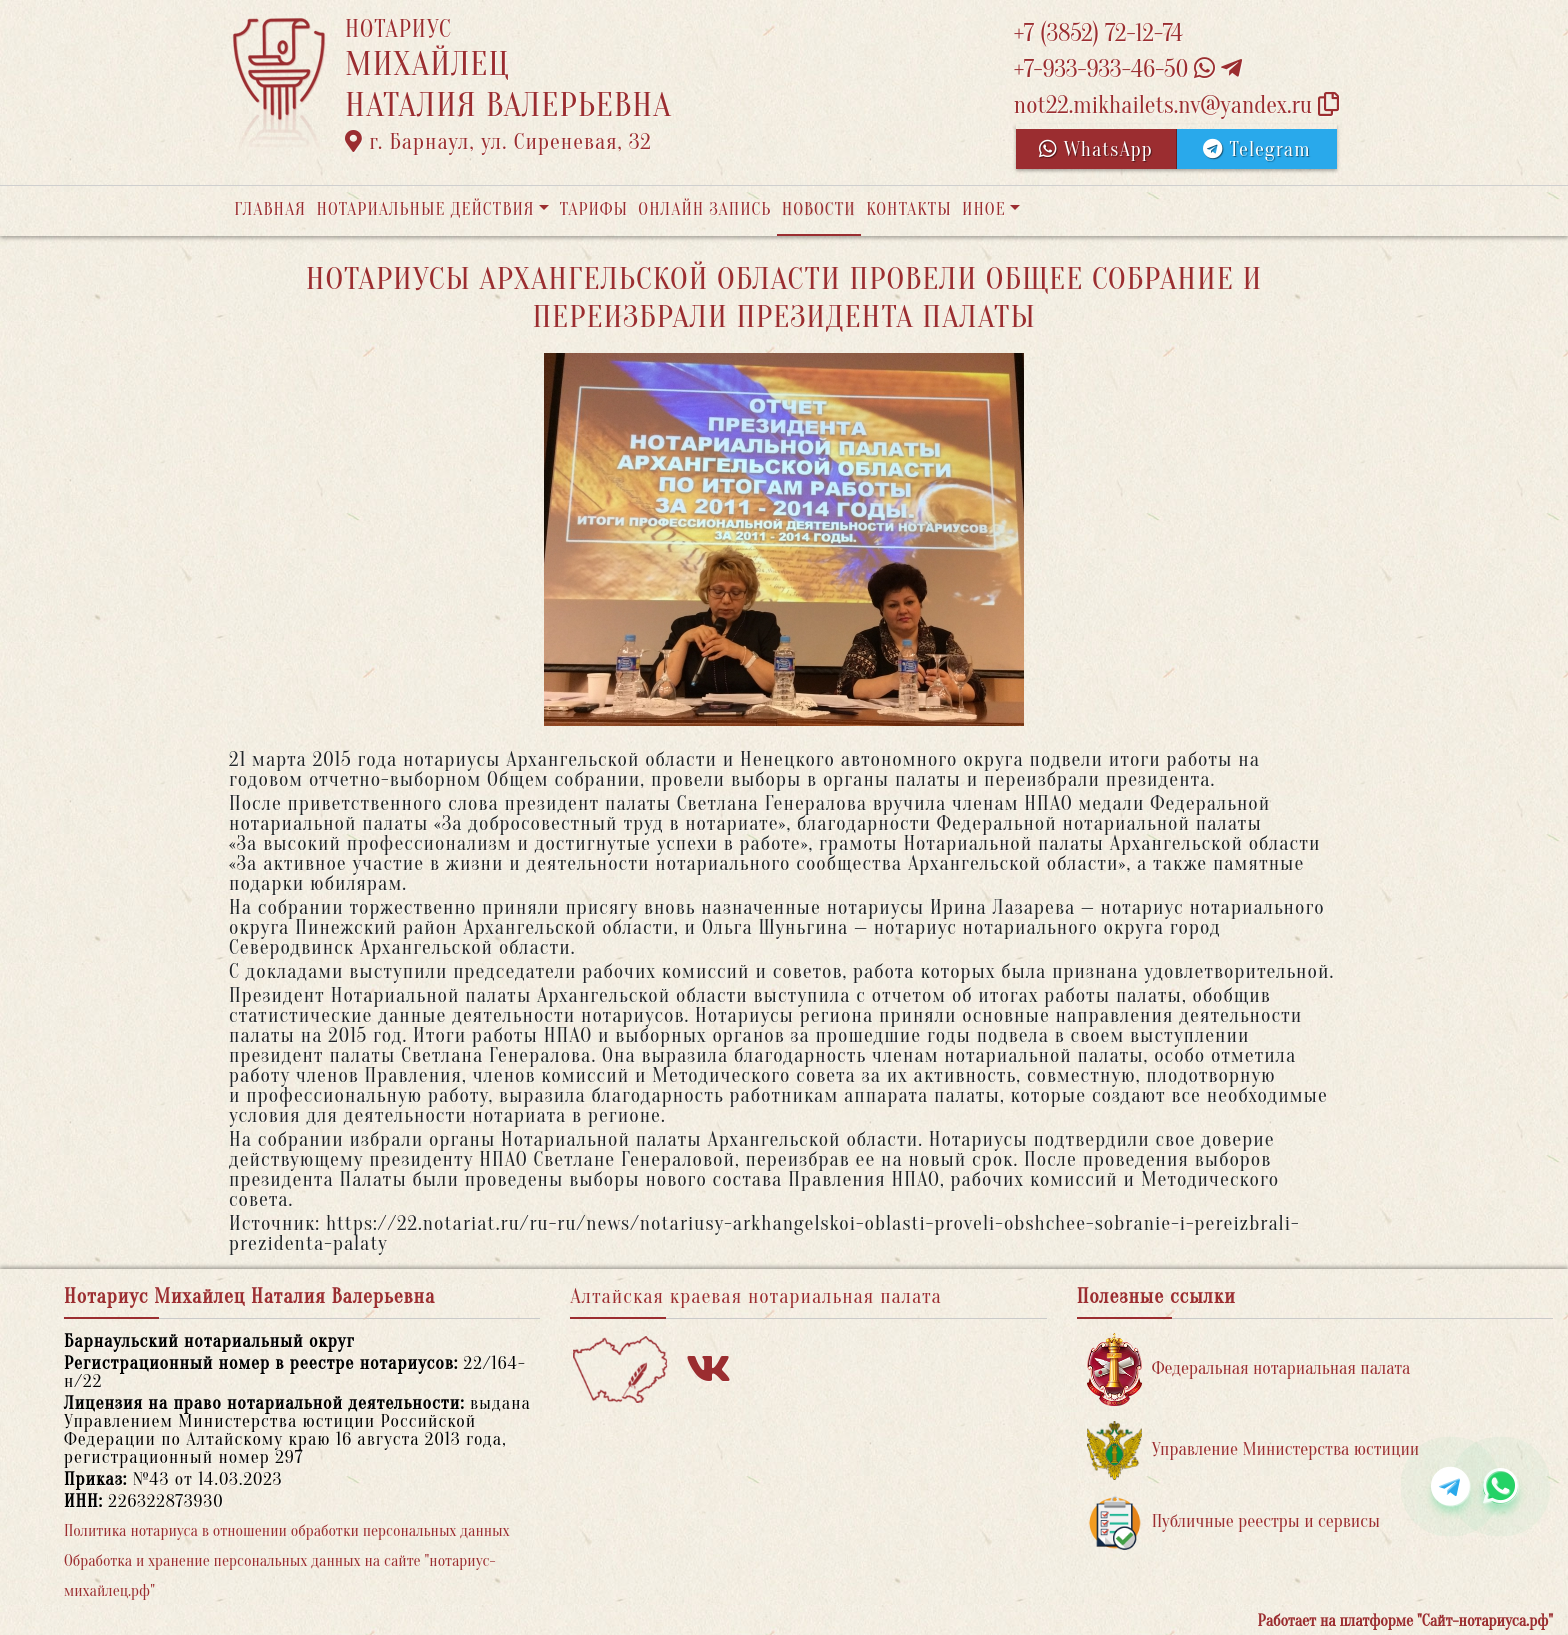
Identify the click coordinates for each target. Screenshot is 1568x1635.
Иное (984, 209)
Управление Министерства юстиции (1253, 1450)
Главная (270, 209)
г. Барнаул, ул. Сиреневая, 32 (498, 142)
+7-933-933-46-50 (1128, 69)
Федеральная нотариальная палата (1249, 1369)
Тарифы (594, 209)
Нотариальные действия (425, 209)
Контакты (908, 209)
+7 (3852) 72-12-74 (1098, 33)
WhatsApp (1096, 149)
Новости (819, 209)
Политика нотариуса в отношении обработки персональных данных (287, 1531)
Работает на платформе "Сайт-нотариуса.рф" (1405, 1621)
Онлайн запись (704, 209)
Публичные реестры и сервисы (1233, 1522)
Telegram (1256, 149)
